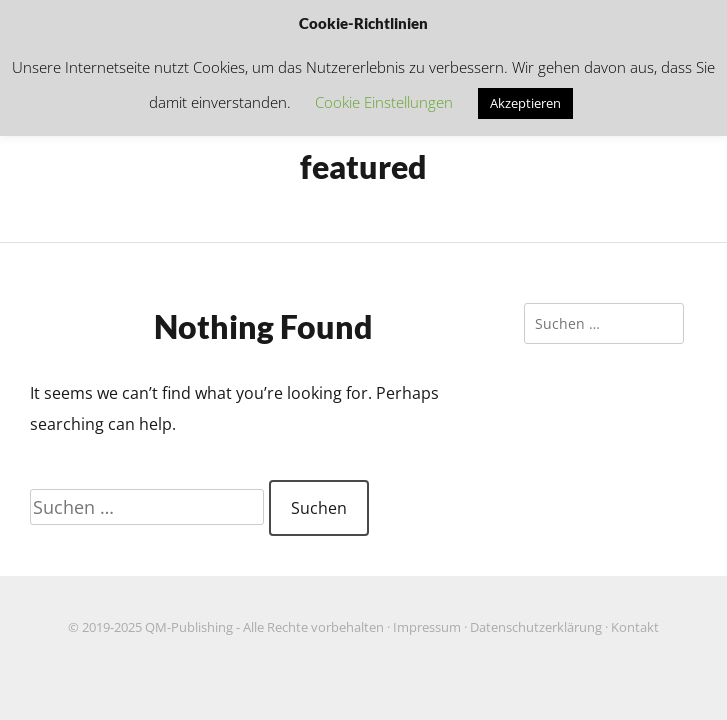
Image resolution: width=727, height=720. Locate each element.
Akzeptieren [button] (525, 103)
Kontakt (635, 627)
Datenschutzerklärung (536, 627)
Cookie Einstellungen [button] (384, 102)
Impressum (427, 627)
